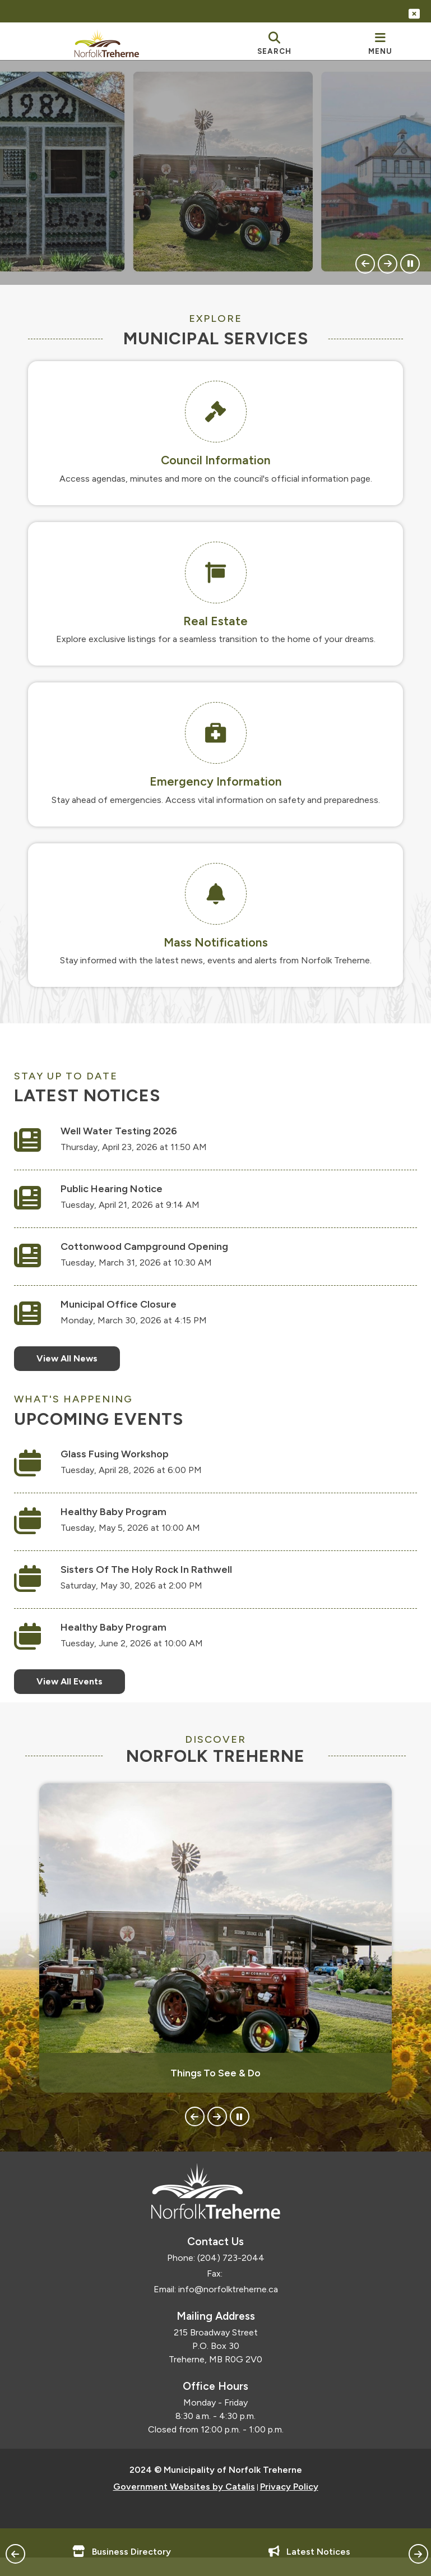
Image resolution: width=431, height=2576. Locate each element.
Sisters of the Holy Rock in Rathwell (157, 1581)
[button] (365, 264)
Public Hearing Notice (123, 1199)
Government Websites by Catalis (184, 2508)
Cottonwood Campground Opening (155, 1257)
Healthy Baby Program (125, 1523)
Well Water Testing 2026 (130, 1141)
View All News (78, 1369)
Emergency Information (216, 781)
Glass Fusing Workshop (126, 1465)
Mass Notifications (216, 942)
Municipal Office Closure (130, 1315)
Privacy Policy (289, 2508)
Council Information (216, 460)
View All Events (81, 1692)
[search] (274, 42)
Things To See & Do (215, 2095)
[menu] (380, 42)
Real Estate (215, 621)
